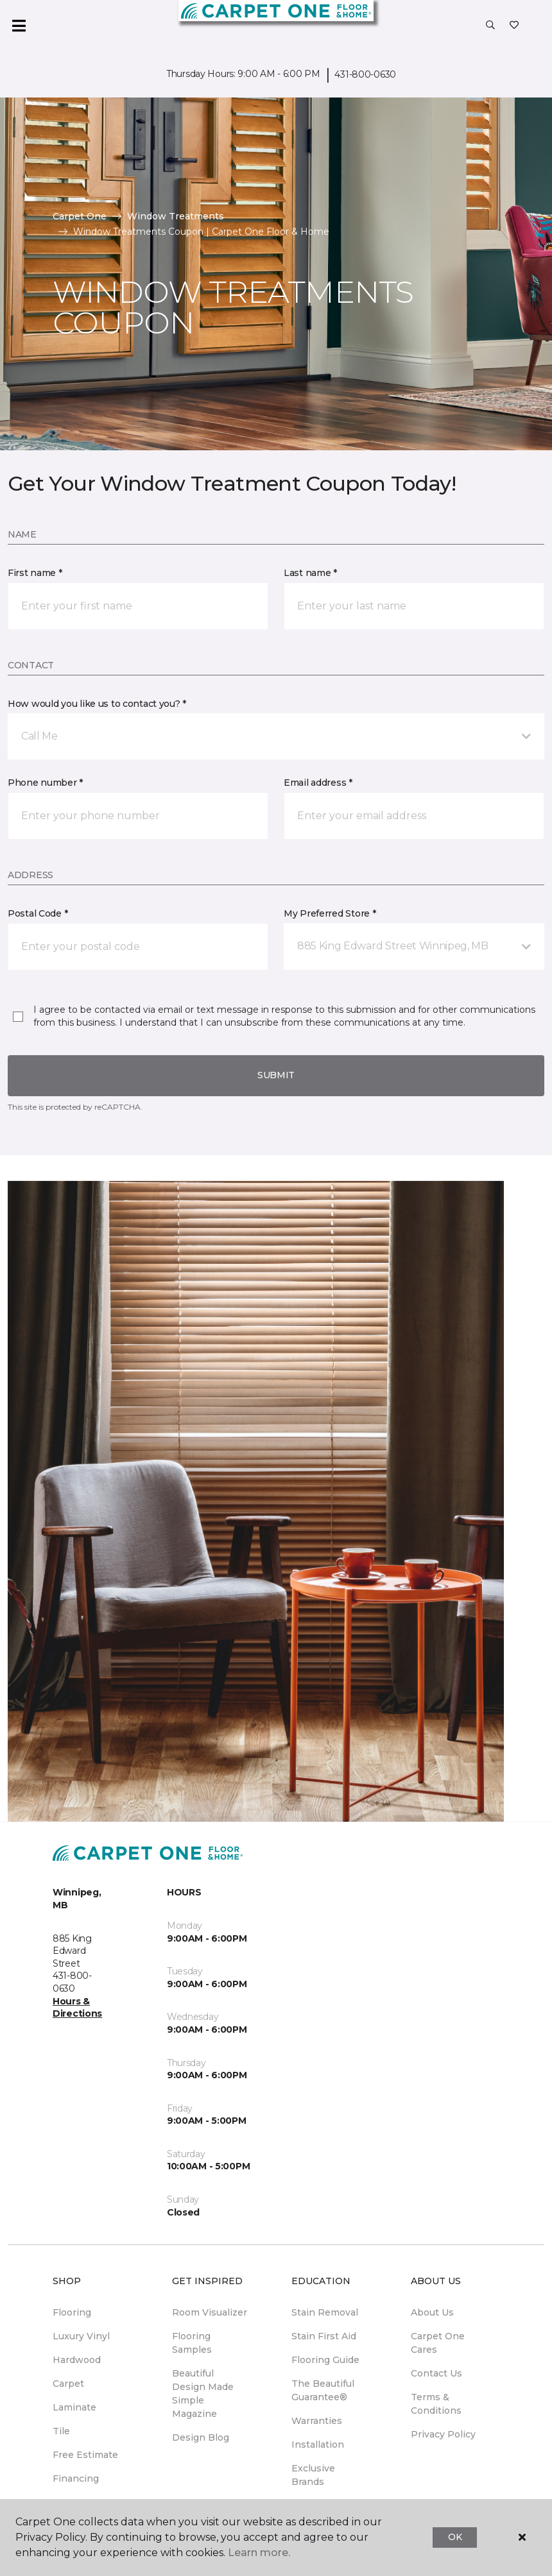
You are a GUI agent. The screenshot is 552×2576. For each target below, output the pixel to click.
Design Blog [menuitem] (200, 2437)
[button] (490, 26)
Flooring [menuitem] (72, 2312)
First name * (35, 572)
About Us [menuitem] (432, 2312)
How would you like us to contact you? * (97, 703)
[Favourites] (514, 26)
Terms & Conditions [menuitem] (436, 2403)
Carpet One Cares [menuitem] (438, 2342)
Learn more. (259, 2552)
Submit (276, 1075)
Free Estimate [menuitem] (85, 2455)
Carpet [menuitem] (68, 2383)
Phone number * (45, 782)
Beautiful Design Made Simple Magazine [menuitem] (203, 2393)
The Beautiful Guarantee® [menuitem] (322, 2390)
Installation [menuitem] (317, 2444)
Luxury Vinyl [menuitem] (81, 2336)
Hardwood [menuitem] (77, 2360)
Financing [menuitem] (76, 2478)
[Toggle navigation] (18, 25)
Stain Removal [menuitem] (324, 2312)
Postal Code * (37, 913)
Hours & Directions (77, 2008)
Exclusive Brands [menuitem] (313, 2474)
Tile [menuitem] (61, 2431)
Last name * (310, 572)
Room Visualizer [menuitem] (209, 2312)
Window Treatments (175, 216)
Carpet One (80, 216)
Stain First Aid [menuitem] (323, 2336)
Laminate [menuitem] (74, 2407)
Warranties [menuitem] (316, 2421)
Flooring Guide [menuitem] (325, 2360)
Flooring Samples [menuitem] (192, 2342)
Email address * (318, 782)
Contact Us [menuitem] (436, 2373)
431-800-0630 (365, 74)
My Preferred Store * (329, 913)
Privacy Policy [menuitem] (443, 2434)
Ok (454, 2537)
